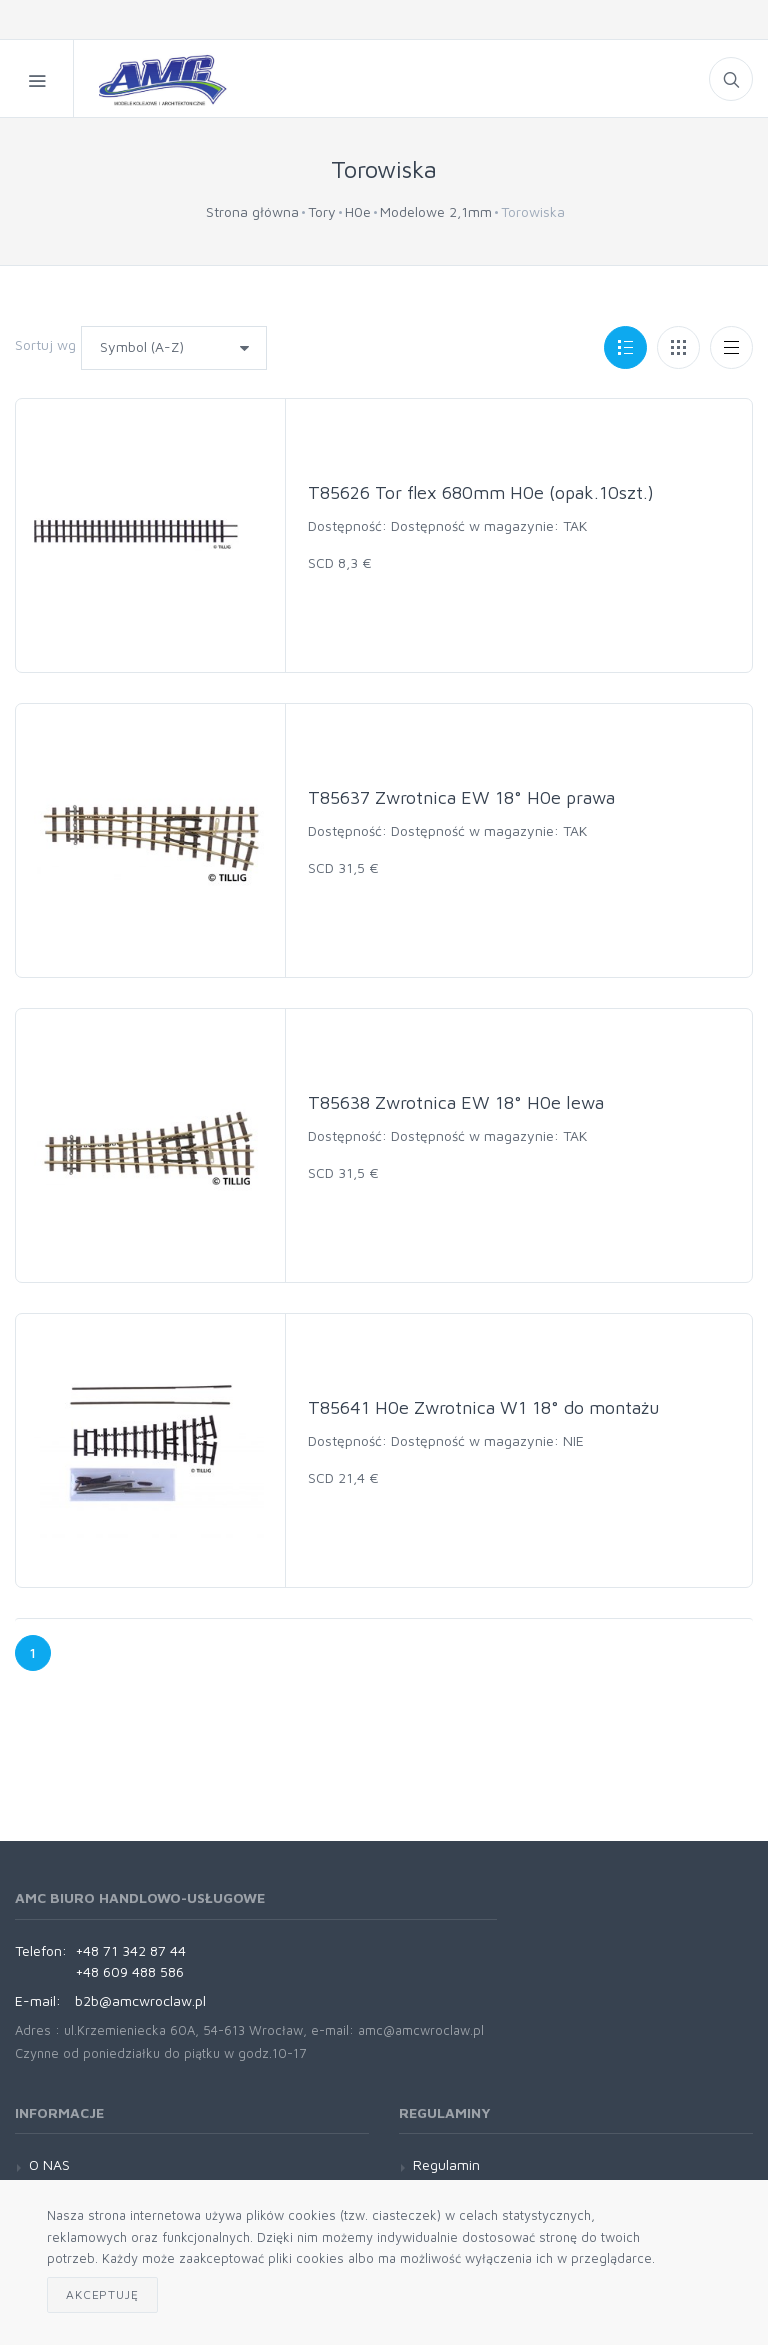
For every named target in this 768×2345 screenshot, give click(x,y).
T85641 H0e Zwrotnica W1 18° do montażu (483, 1407)
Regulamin (446, 2164)
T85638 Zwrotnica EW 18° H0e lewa (456, 1102)
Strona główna (252, 211)
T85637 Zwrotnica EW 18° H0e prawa (461, 797)
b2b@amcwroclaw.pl (140, 2000)
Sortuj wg (45, 344)
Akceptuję (102, 2294)
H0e (358, 211)
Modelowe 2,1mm (436, 211)
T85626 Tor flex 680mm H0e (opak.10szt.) (481, 492)
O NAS (49, 2164)
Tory (322, 211)
